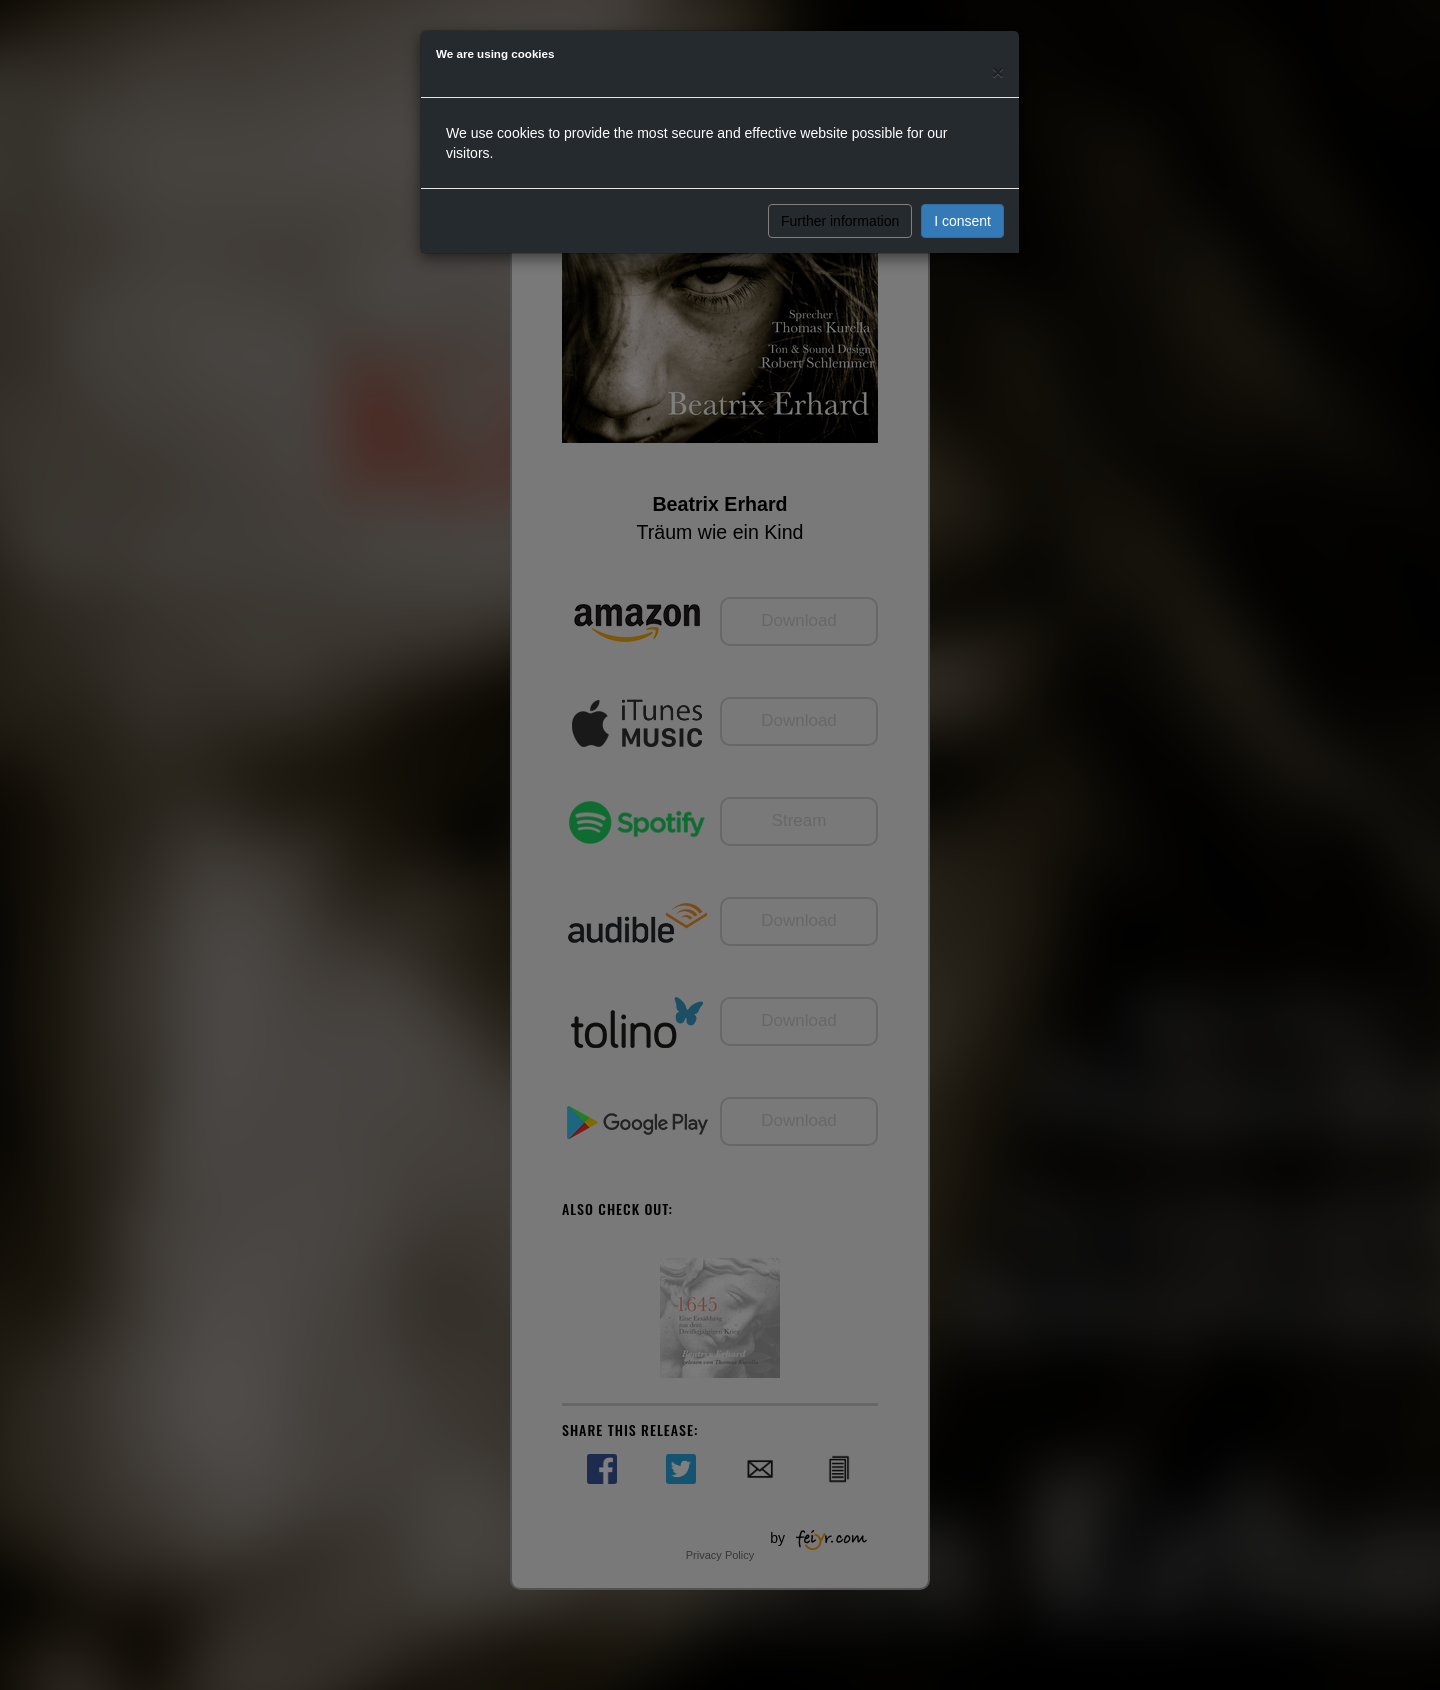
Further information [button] (840, 221)
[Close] (998, 71)
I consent (962, 221)
